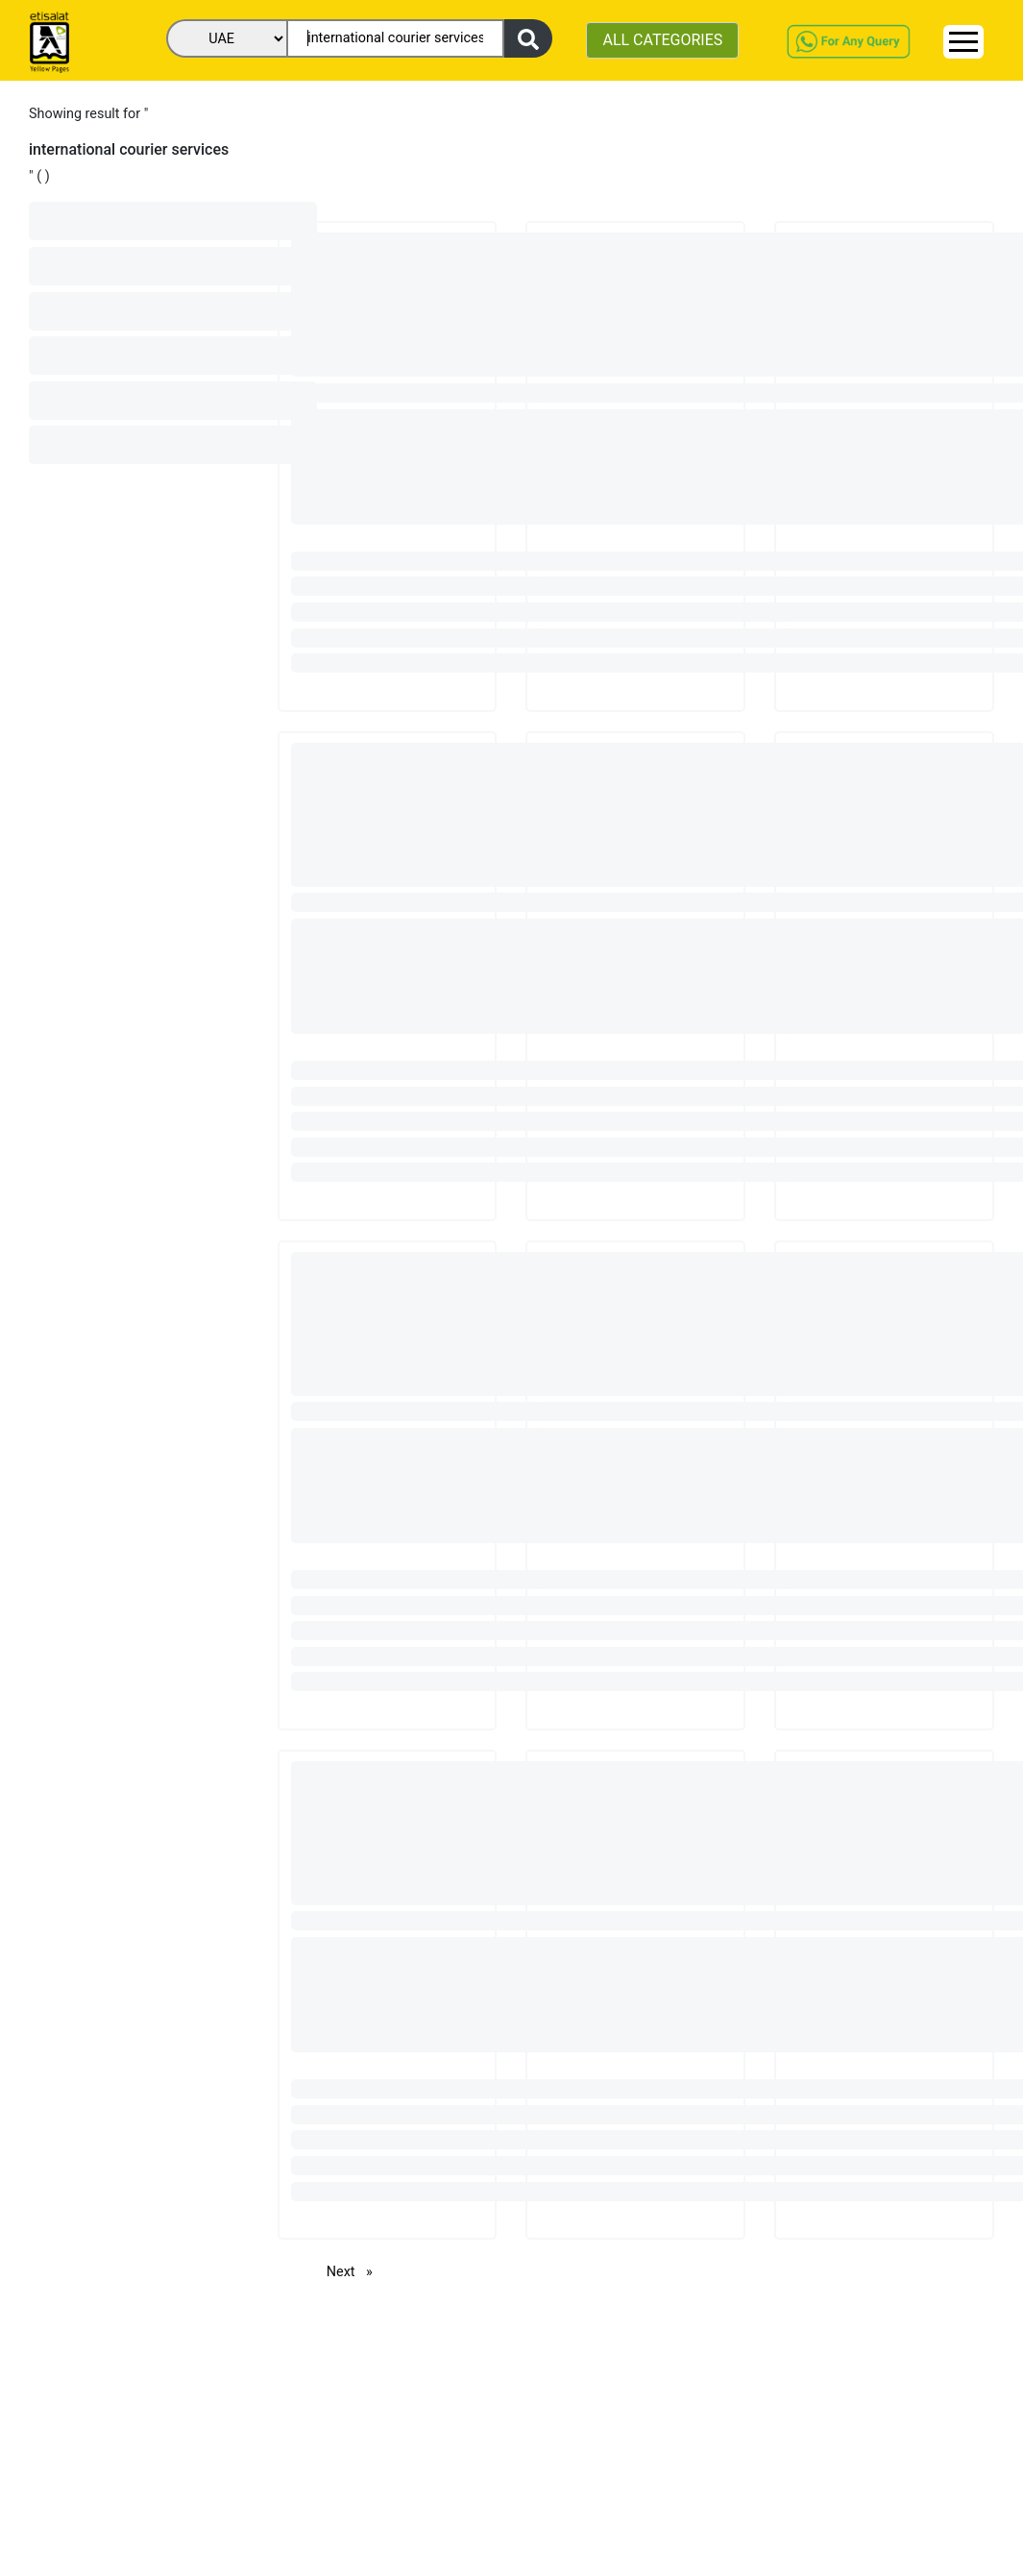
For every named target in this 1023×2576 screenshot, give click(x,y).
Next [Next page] (354, 2271)
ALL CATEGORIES (662, 40)
